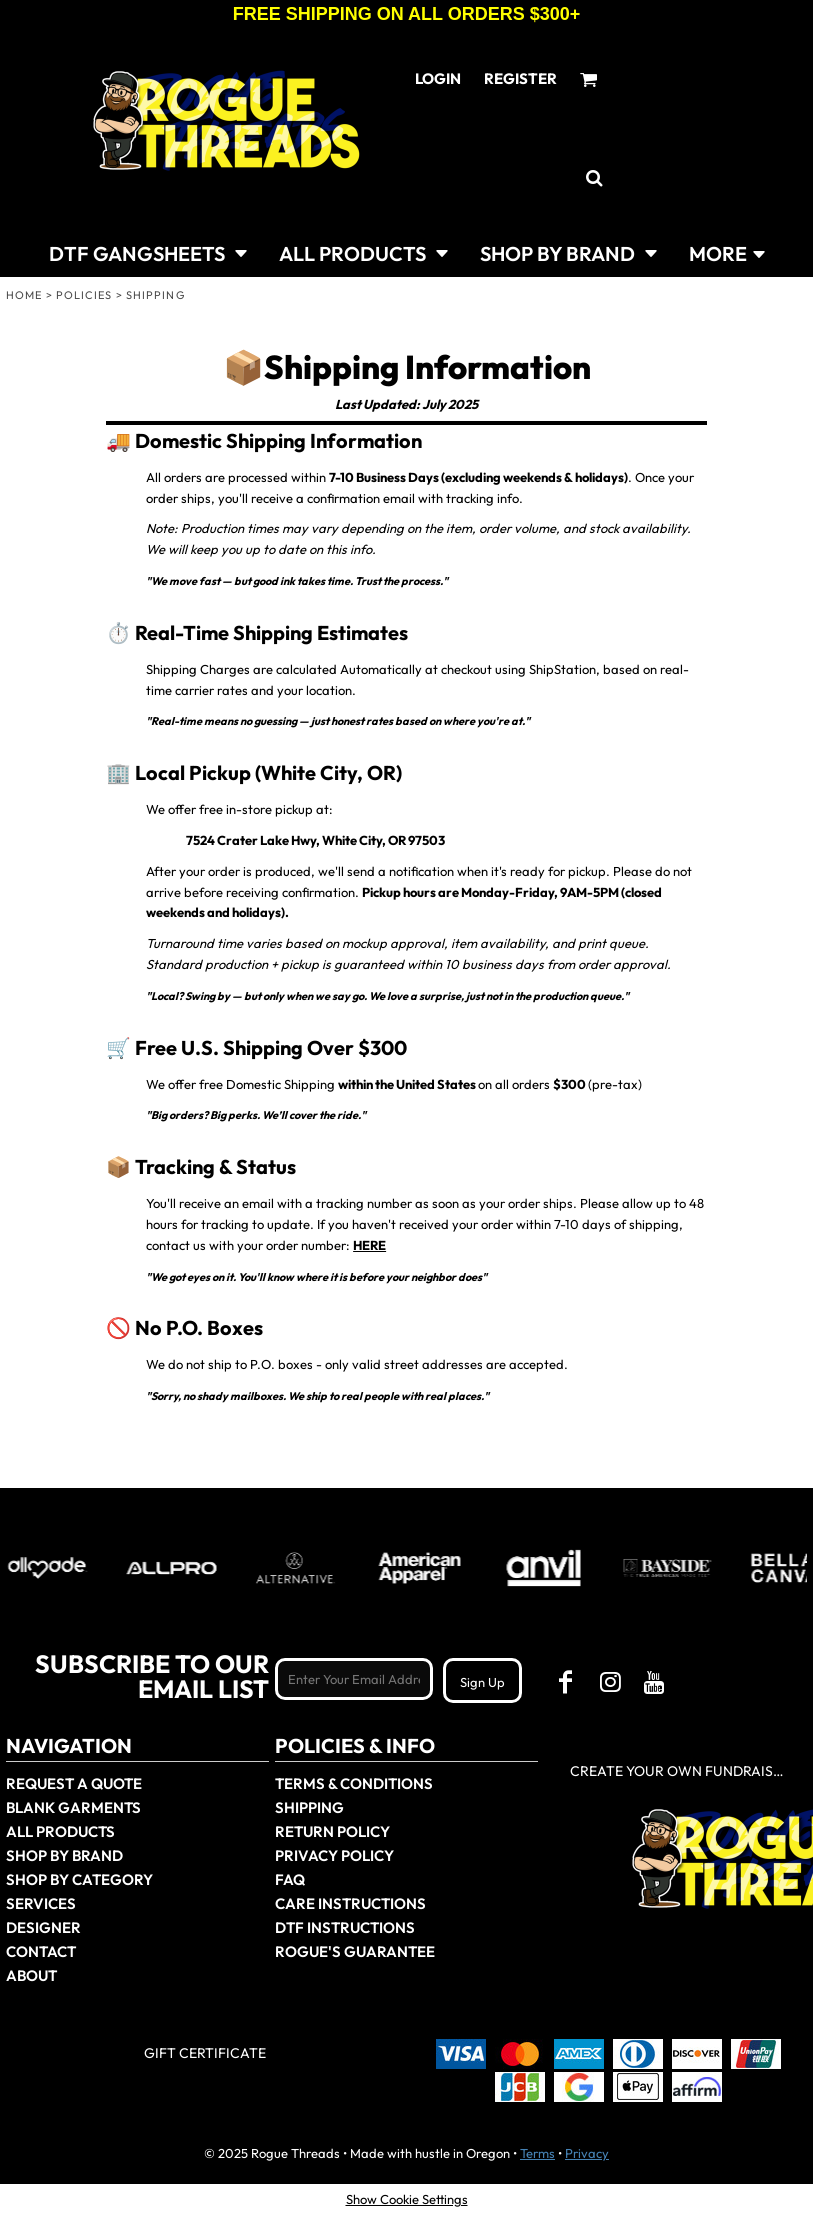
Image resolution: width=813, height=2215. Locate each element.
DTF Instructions (345, 1927)
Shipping (309, 1807)
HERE (369, 1245)
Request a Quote (74, 1783)
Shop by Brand (64, 1855)
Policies (84, 295)
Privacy (587, 2153)
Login (438, 78)
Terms (537, 2153)
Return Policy (332, 1831)
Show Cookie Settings (407, 2199)
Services (41, 1903)
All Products (60, 1831)
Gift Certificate (205, 2053)
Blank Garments (73, 1807)
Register (520, 78)
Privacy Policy (334, 1855)
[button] (148, 252)
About (31, 1975)
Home (24, 295)
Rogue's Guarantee (355, 1951)
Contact (41, 1951)
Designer (43, 1927)
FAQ (290, 1879)
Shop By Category (79, 1879)
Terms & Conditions (354, 1783)
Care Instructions (350, 1903)
